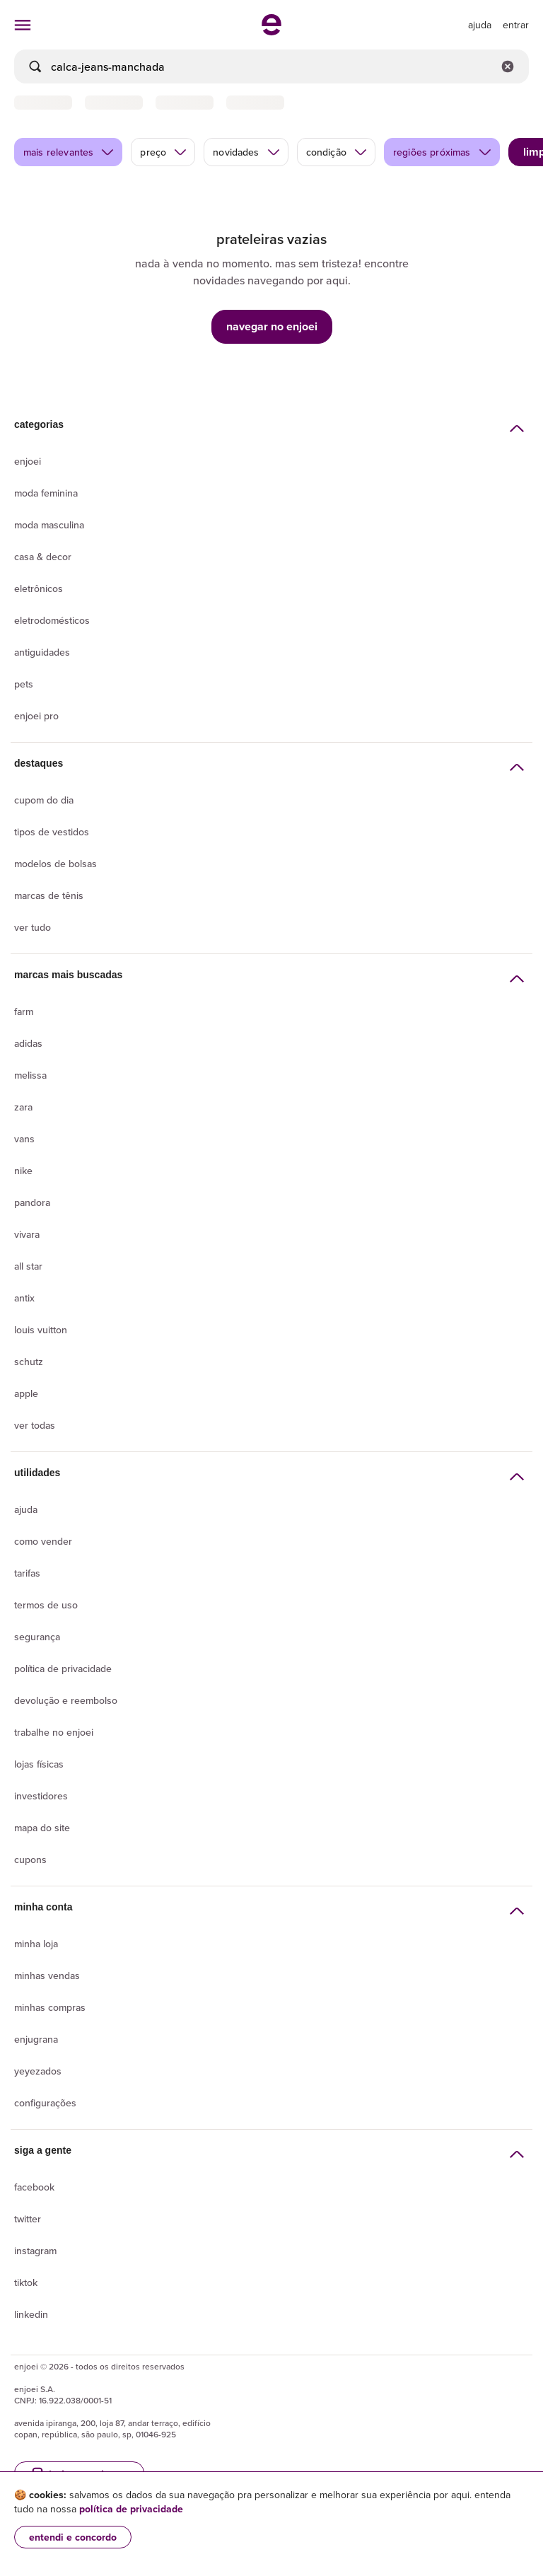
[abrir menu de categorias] (22, 24)
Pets (23, 684)
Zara (23, 1107)
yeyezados (38, 2071)
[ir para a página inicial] (271, 31)
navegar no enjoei (271, 326)
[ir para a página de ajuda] (479, 25)
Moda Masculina (49, 525)
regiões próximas (442, 152)
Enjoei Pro (36, 716)
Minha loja (36, 1944)
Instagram (35, 2251)
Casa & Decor (42, 557)
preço (163, 152)
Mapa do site (42, 1828)
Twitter (27, 2219)
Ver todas (34, 1425)
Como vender (43, 1541)
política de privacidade (131, 2509)
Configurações (45, 2103)
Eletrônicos (38, 588)
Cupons (30, 1859)
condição (337, 152)
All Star (28, 1266)
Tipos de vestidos (51, 832)
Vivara (27, 1234)
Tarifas (27, 1573)
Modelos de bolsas (55, 864)
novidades (246, 152)
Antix (24, 1298)
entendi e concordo (73, 2537)
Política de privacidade (63, 1668)
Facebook (34, 2187)
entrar (516, 25)
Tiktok (25, 2282)
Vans (24, 1139)
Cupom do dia (44, 800)
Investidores (41, 1796)
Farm (23, 1011)
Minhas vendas (47, 1975)
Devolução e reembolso (65, 1700)
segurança (37, 1637)
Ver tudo (32, 927)
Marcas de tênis (48, 895)
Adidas (28, 1043)
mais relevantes (69, 152)
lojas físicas (39, 1764)
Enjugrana (36, 2039)
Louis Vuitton (40, 1330)
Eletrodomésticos (52, 620)
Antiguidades (42, 652)
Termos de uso (46, 1605)
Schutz (28, 1361)
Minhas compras (50, 2007)
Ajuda (25, 1509)
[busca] (271, 66)
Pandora (32, 1202)
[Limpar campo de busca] (508, 66)
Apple (26, 1393)
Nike (23, 1171)
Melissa (30, 1075)
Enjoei (27, 461)
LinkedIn (31, 2314)
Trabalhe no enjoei (53, 1732)
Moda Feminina (46, 493)
